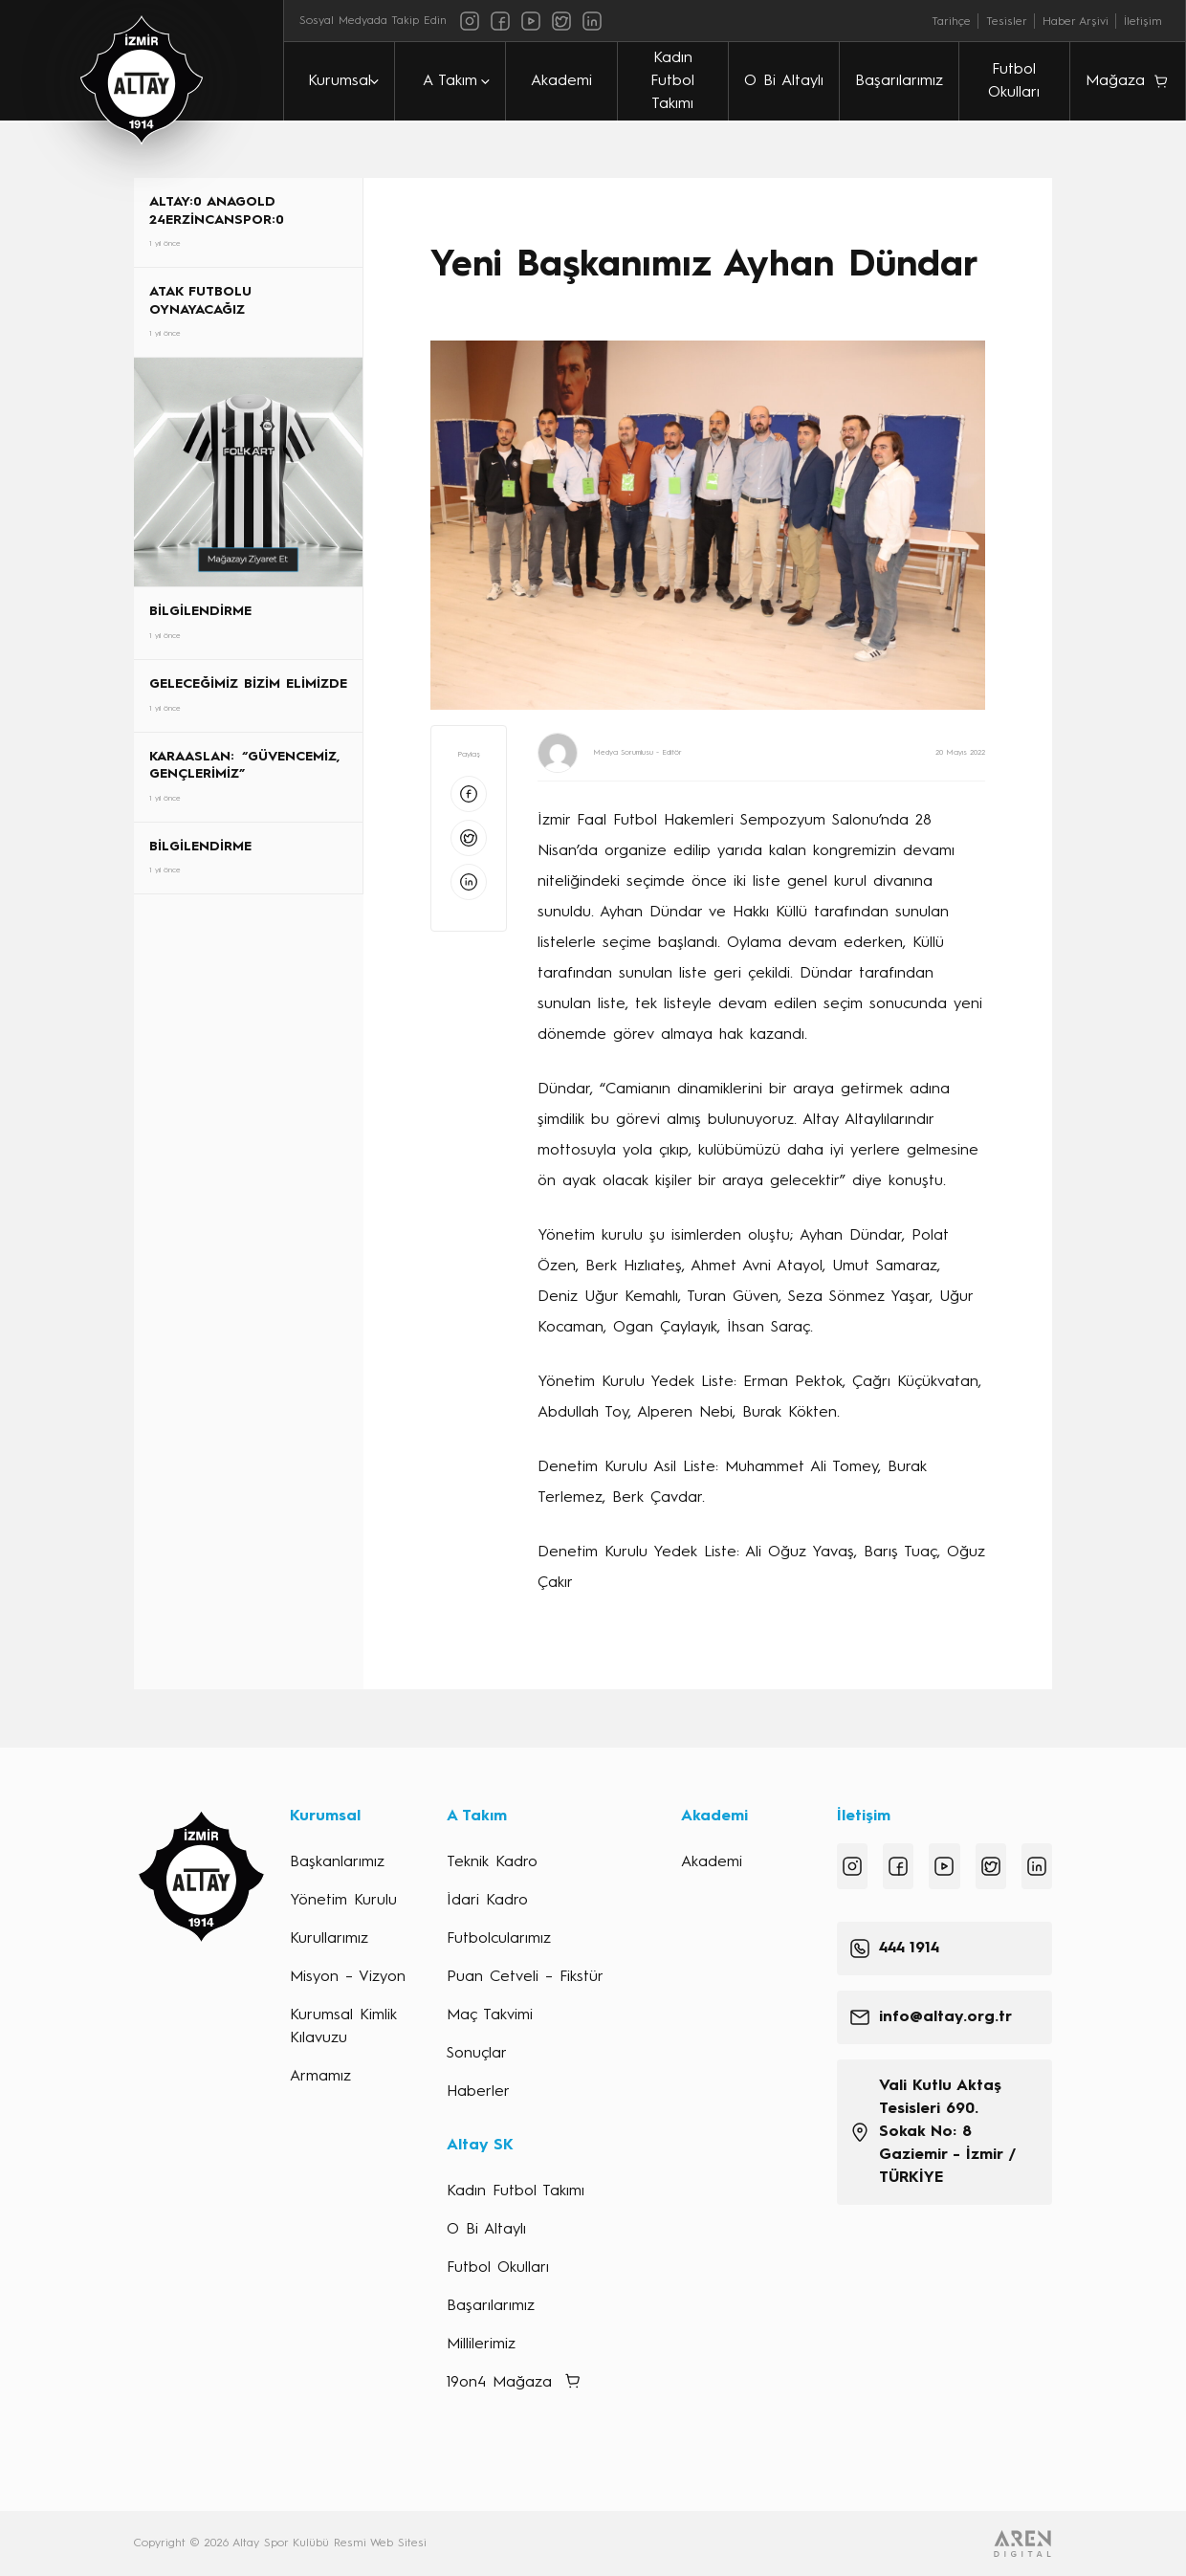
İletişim (1143, 22)
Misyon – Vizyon (348, 1977)
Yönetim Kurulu (343, 1900)
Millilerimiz (481, 2344)
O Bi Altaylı (784, 81)
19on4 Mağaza (499, 2382)
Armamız (320, 2076)
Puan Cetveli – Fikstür (525, 1977)
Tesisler (1006, 22)
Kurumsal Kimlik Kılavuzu (343, 2027)
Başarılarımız (899, 81)
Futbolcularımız (499, 1939)
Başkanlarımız (337, 1862)
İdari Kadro (487, 1900)
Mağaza (1115, 81)
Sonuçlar (477, 2053)
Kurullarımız (329, 1939)
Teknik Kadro (492, 1862)
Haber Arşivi (1076, 22)
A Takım (450, 81)
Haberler (478, 2092)
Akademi (561, 81)
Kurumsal (339, 81)
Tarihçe (951, 22)
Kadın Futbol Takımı (672, 81)
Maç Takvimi (490, 2015)
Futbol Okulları (1014, 81)
